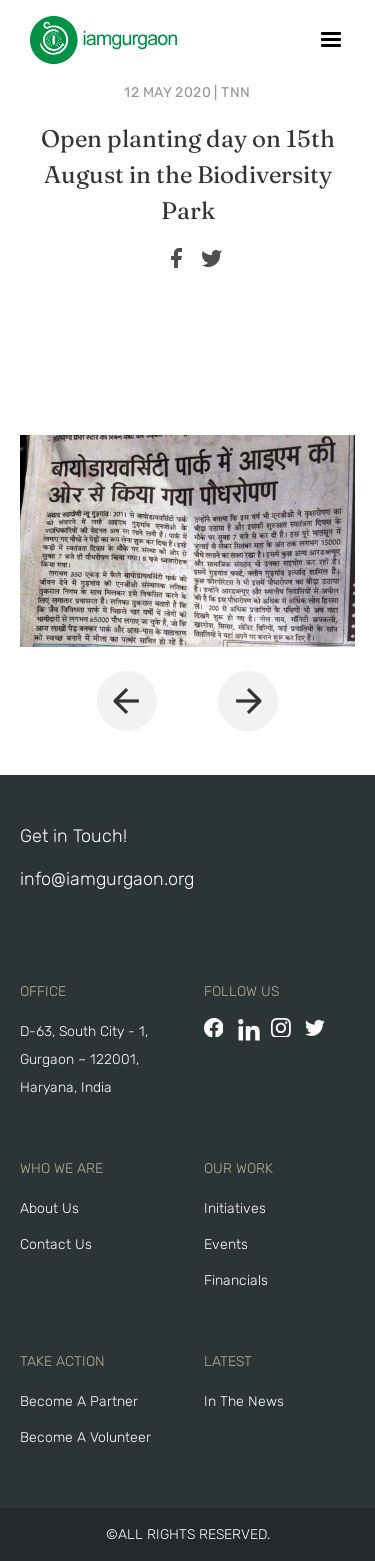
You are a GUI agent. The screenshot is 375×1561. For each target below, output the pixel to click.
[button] (331, 40)
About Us (49, 1208)
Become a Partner (79, 1401)
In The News (244, 1401)
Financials (236, 1280)
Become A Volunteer (85, 1437)
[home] (98, 40)
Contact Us (56, 1244)
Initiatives (235, 1208)
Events (226, 1244)
